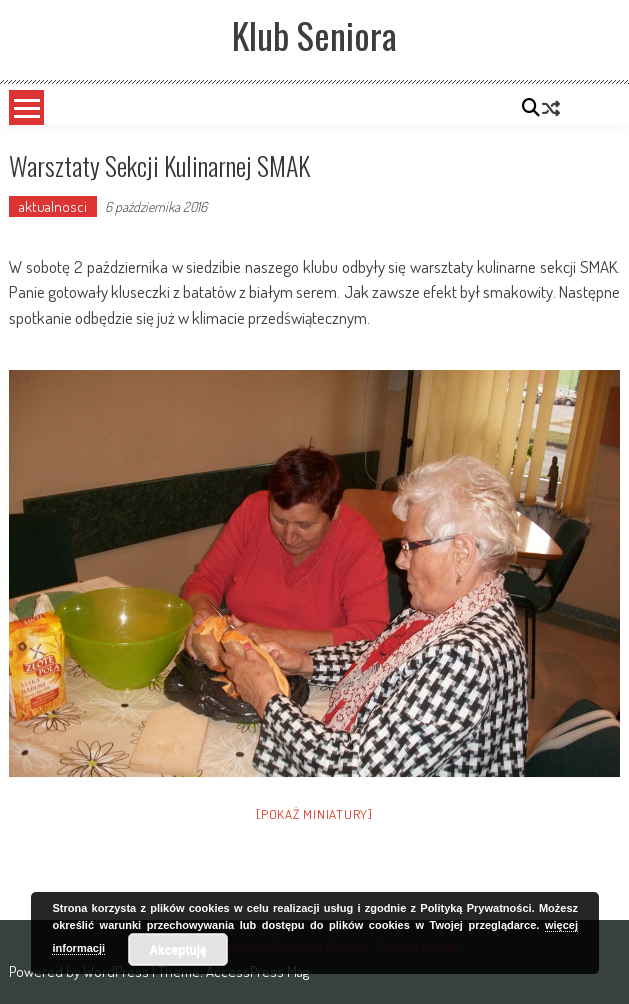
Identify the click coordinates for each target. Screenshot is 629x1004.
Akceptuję (177, 950)
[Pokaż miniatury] (314, 814)
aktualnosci (53, 206)
